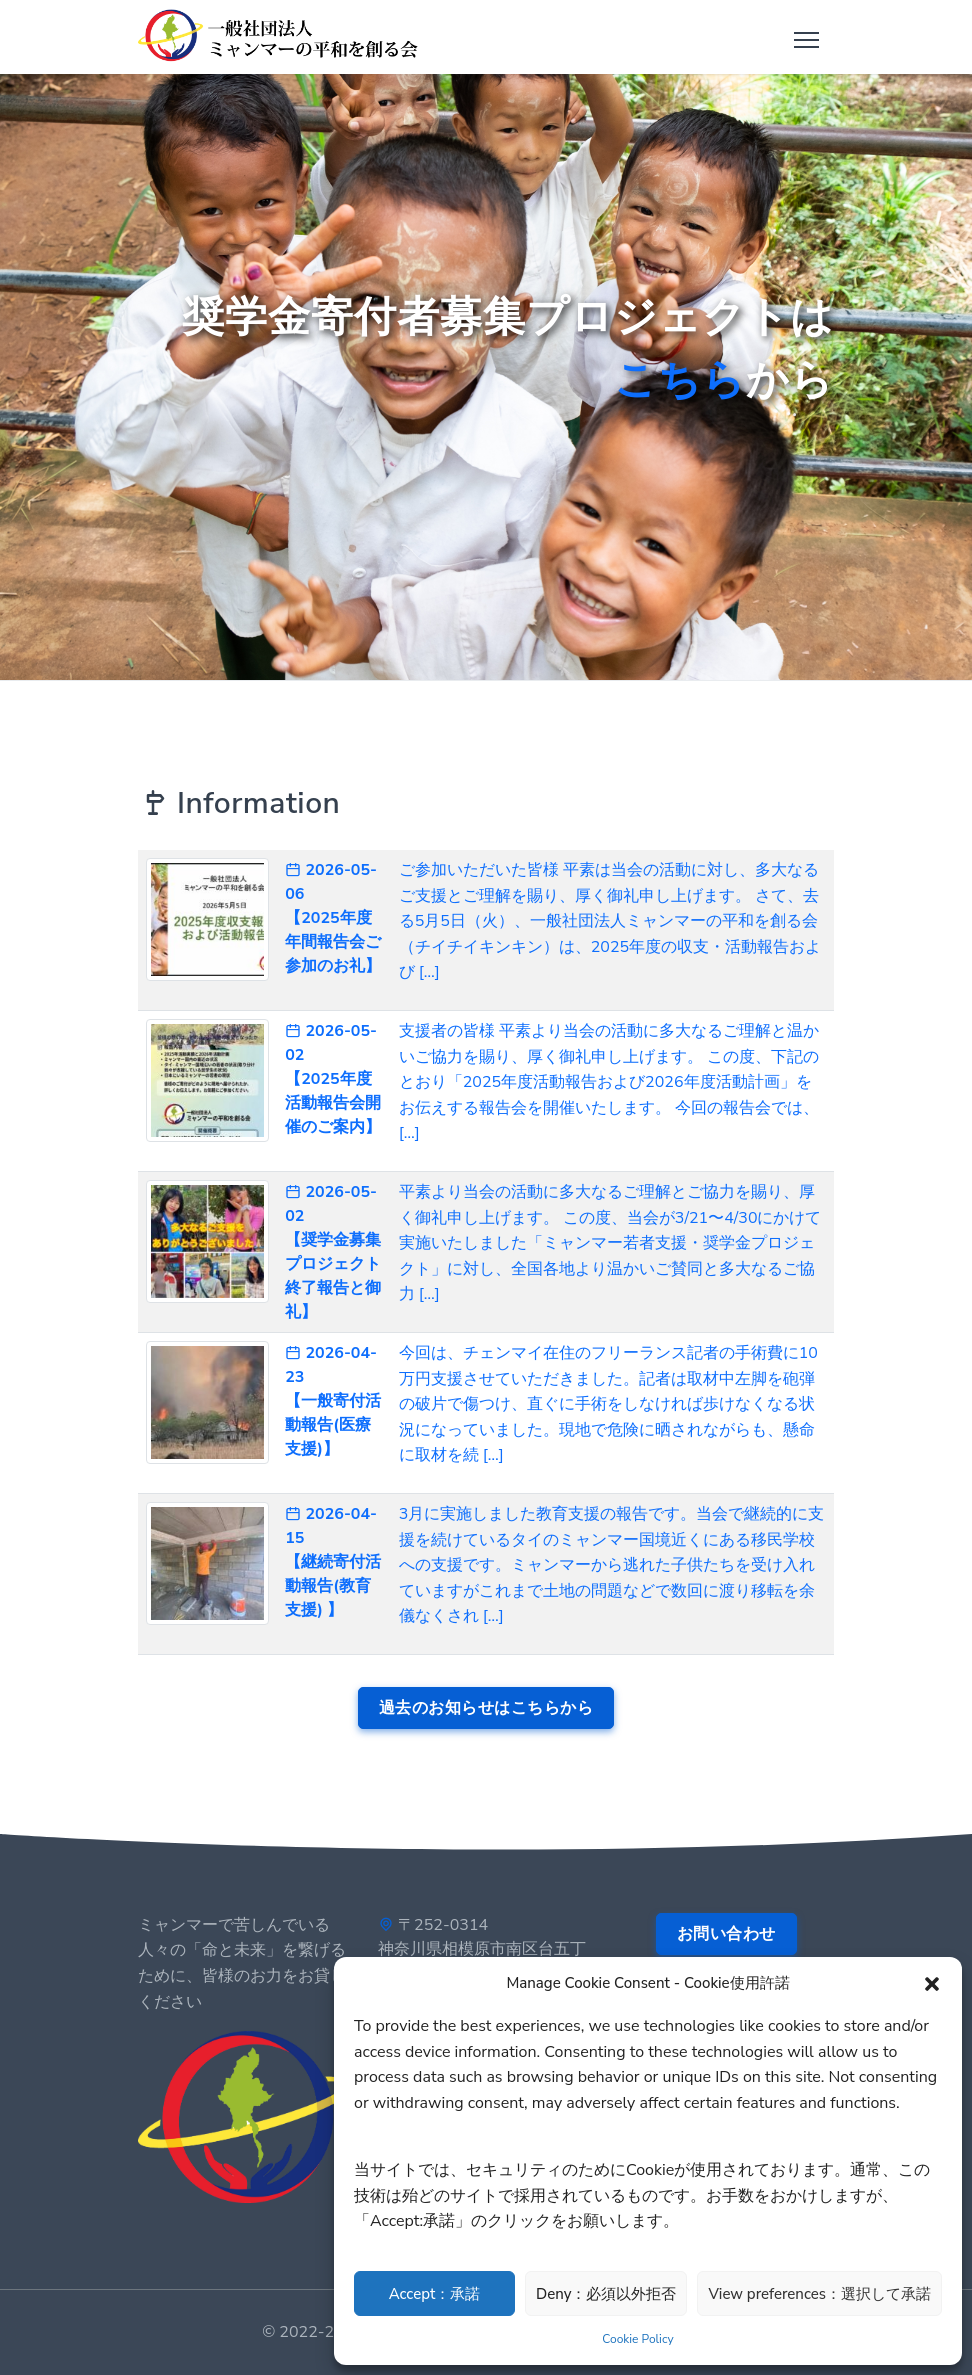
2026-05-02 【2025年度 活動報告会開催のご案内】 (333, 1079)
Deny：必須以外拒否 (606, 2294)
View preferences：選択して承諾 (819, 2294)
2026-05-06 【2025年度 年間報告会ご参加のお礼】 (333, 918)
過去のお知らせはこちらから (486, 1708)
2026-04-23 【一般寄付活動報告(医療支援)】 (333, 1401)
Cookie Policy (637, 2339)
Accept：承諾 (435, 2294)
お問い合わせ (726, 1934)
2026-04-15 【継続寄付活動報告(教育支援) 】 (333, 1562)
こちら (680, 380)
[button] (932, 1983)
